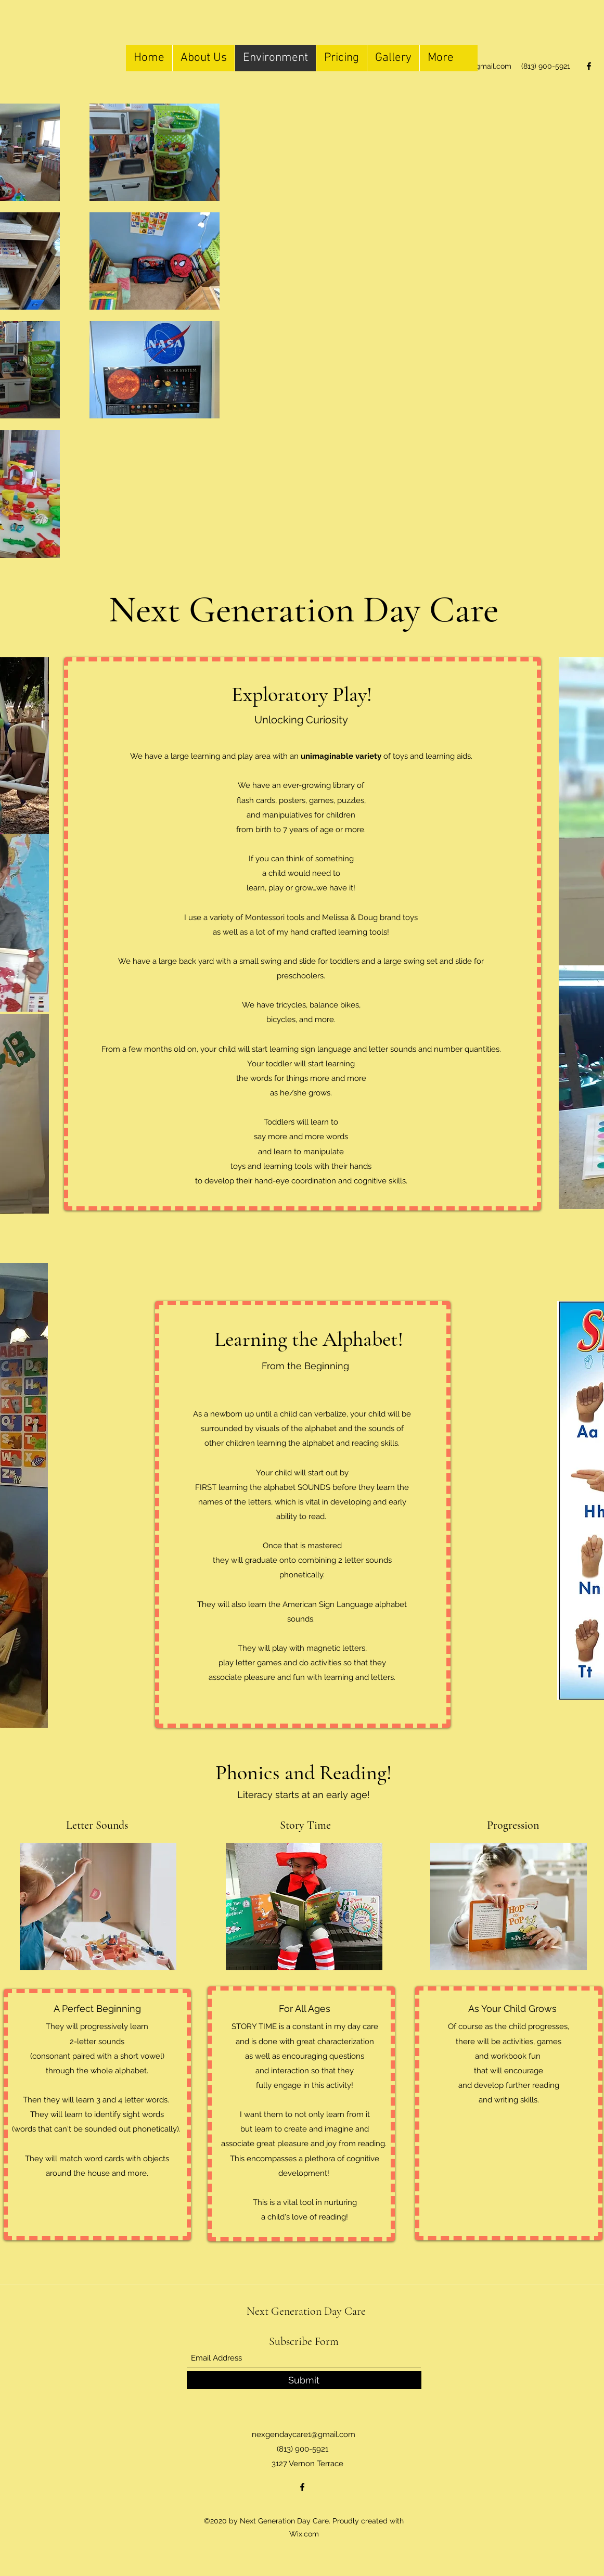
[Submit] (304, 2380)
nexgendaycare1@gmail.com (303, 2434)
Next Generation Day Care (306, 2311)
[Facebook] (589, 66)
